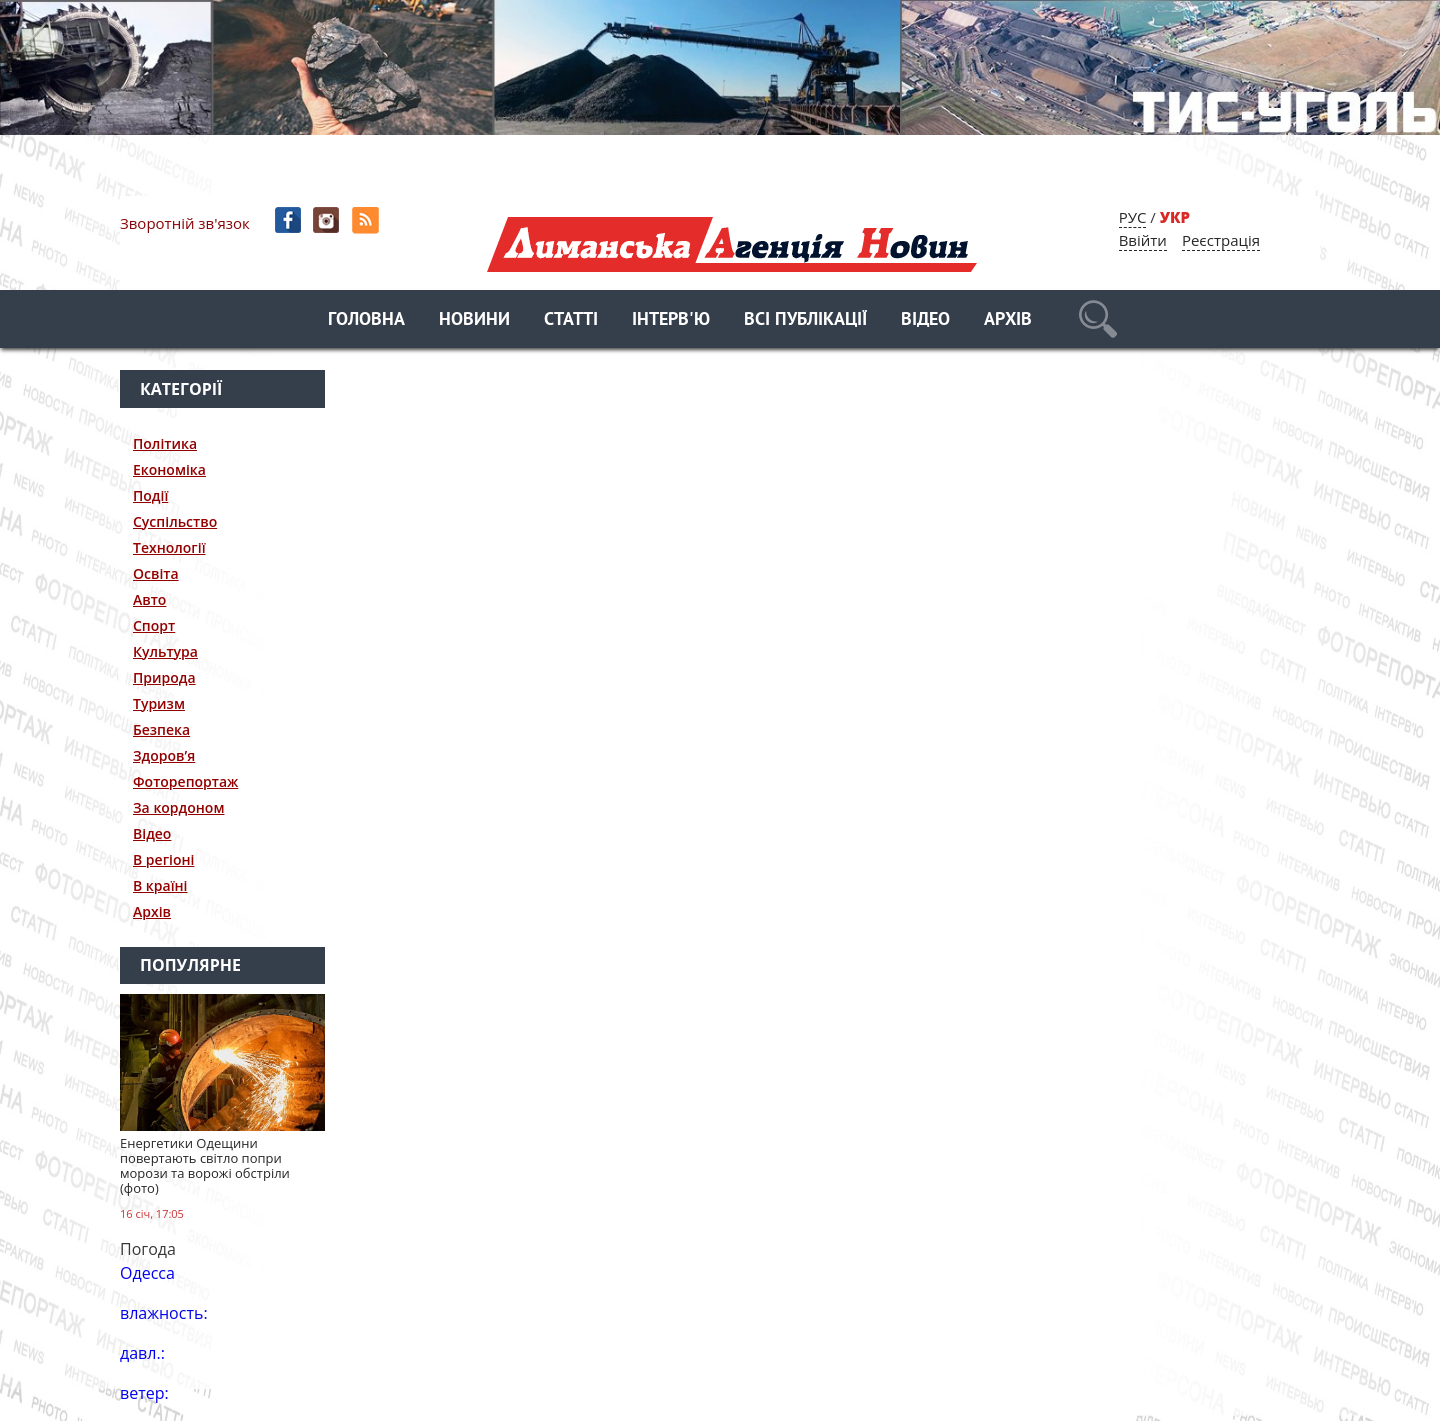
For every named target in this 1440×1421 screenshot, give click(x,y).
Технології (169, 547)
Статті (571, 320)
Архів (1008, 320)
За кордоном (178, 807)
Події (150, 495)
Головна (366, 320)
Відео (925, 320)
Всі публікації (805, 320)
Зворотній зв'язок (185, 223)
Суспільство (175, 521)
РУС (1133, 217)
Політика (165, 443)
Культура (165, 651)
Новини (474, 320)
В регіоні (163, 859)
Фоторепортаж (185, 781)
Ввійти (1143, 240)
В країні (160, 885)
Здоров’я (164, 755)
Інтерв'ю (671, 320)
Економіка (169, 469)
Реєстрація (1221, 240)
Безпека (161, 729)
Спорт (154, 625)
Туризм (159, 703)
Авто (149, 599)
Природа (164, 677)
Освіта (156, 573)
